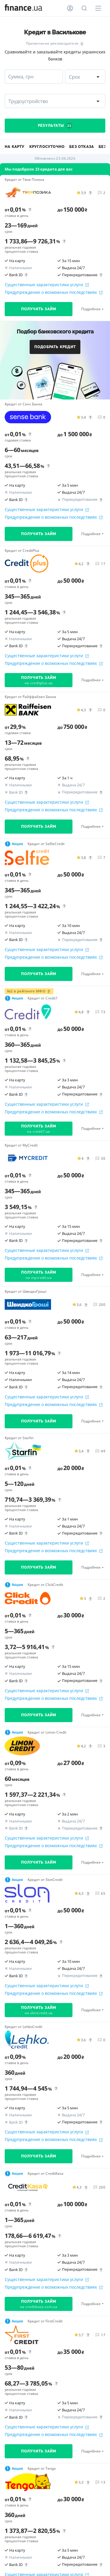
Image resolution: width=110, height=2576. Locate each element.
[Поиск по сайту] (84, 8)
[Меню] (98, 8)
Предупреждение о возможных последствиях (54, 292)
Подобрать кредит (55, 347)
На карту (15, 147)
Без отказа (81, 147)
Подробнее (91, 308)
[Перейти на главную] (23, 8)
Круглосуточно (47, 147)
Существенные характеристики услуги (47, 284)
